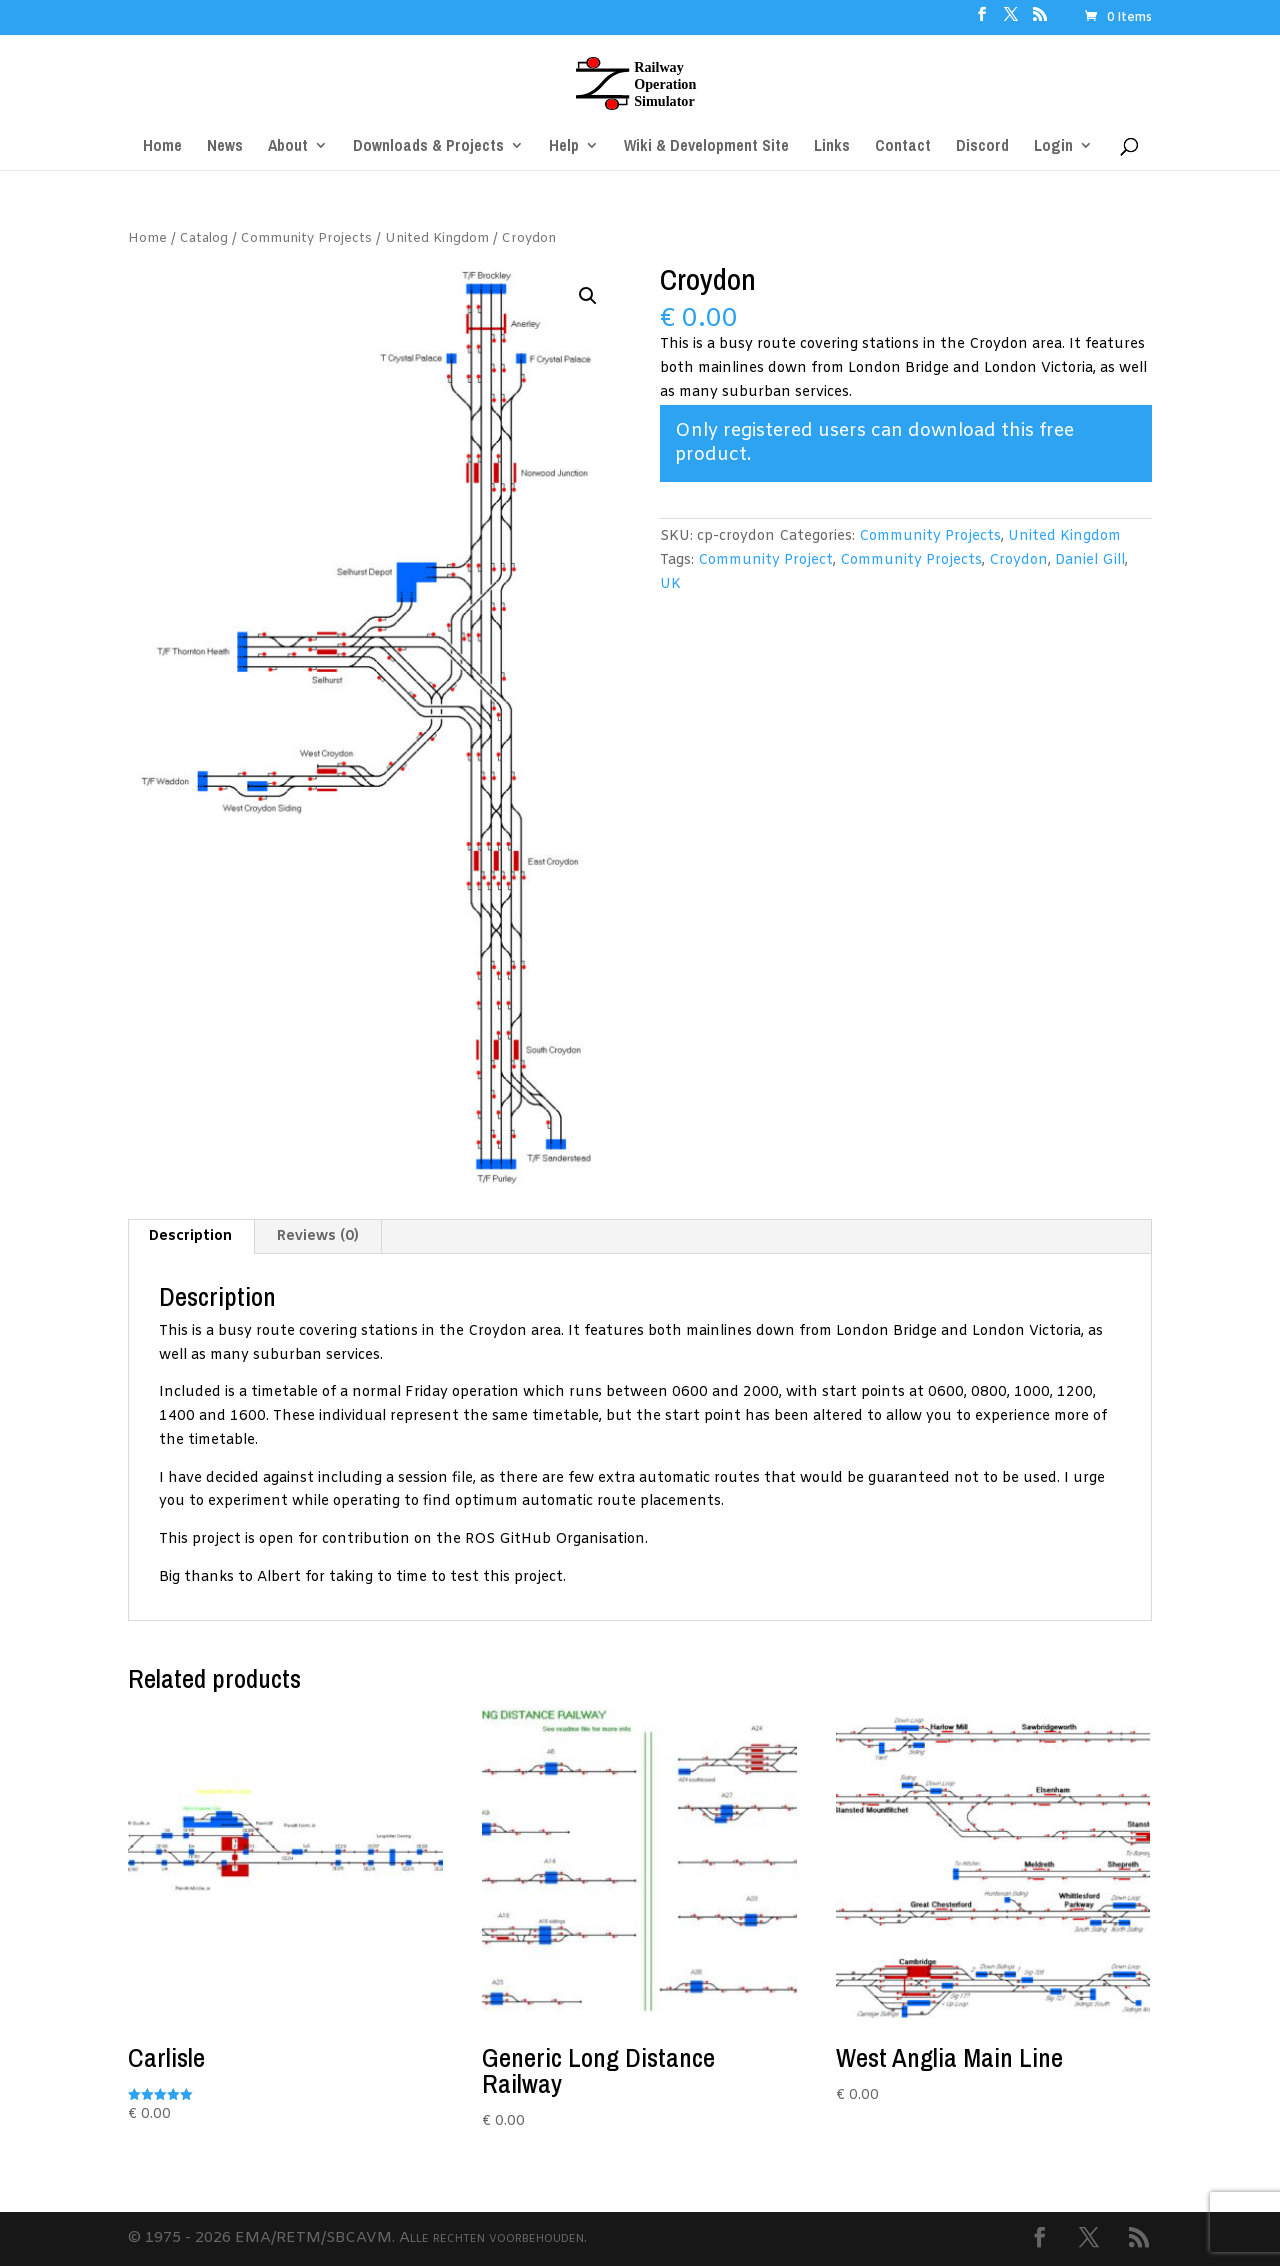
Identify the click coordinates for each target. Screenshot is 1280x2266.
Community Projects (306, 238)
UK (670, 584)
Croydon (1018, 560)
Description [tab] (190, 1236)
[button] (588, 296)
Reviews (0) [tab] (318, 1236)
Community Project (765, 560)
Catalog (204, 238)
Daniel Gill (1090, 560)
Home (147, 238)
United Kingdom (437, 238)
